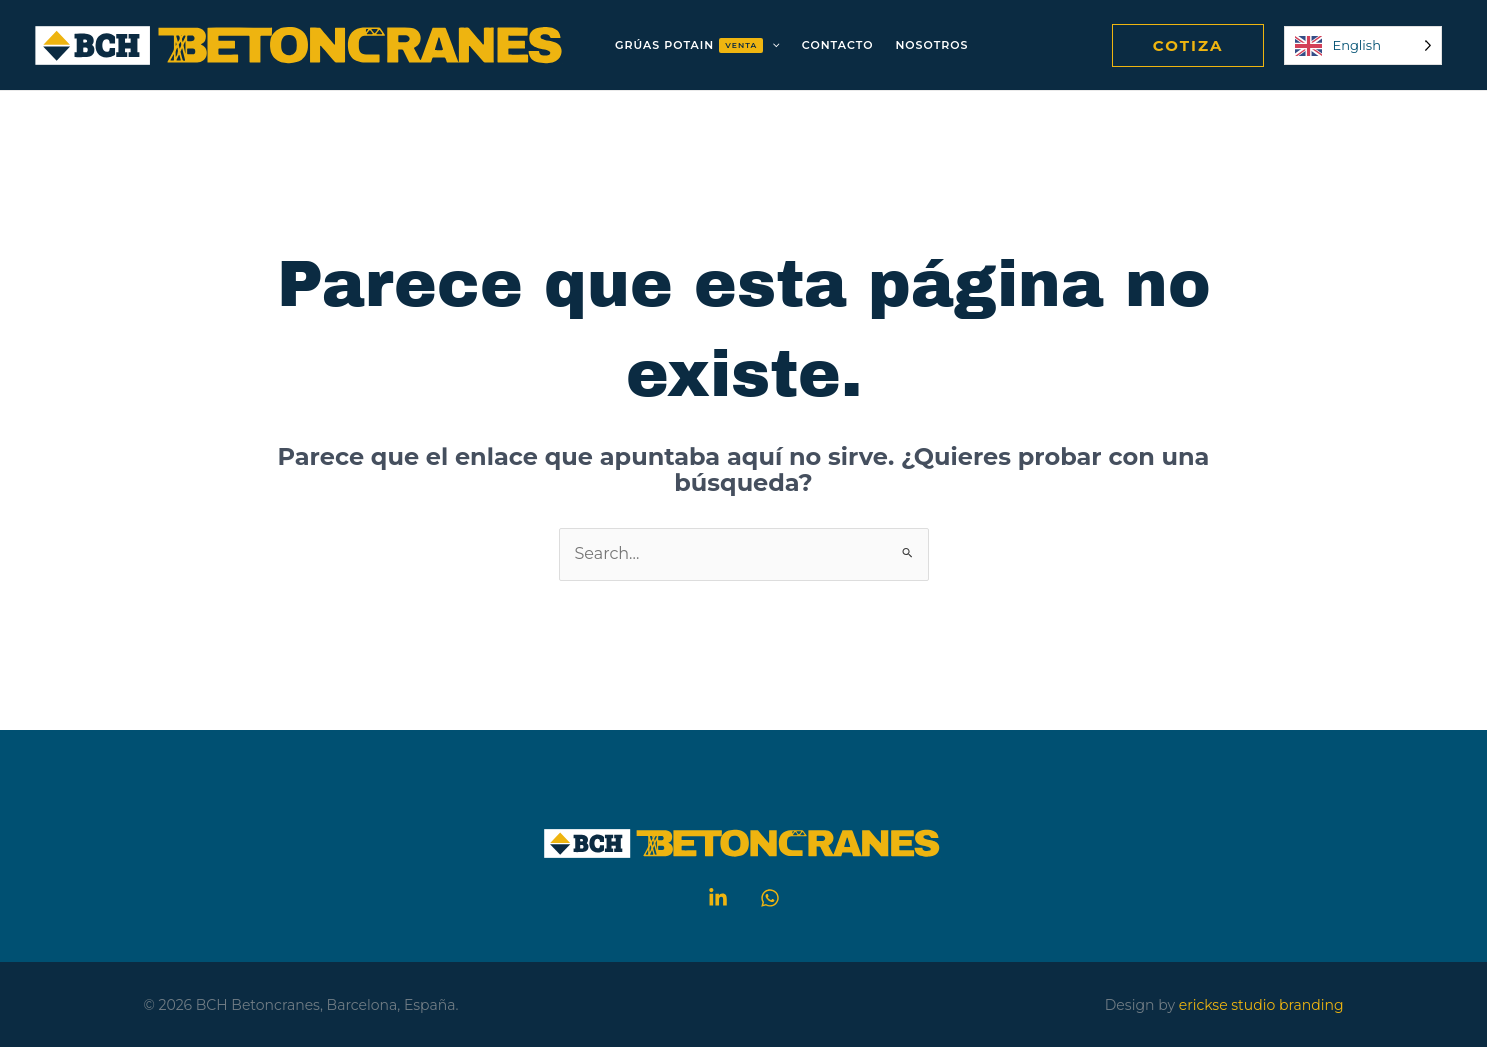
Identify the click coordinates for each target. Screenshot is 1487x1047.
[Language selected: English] (1363, 45)
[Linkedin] (718, 898)
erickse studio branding (1261, 1005)
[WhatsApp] (770, 898)
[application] (771, 45)
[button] (1188, 45)
